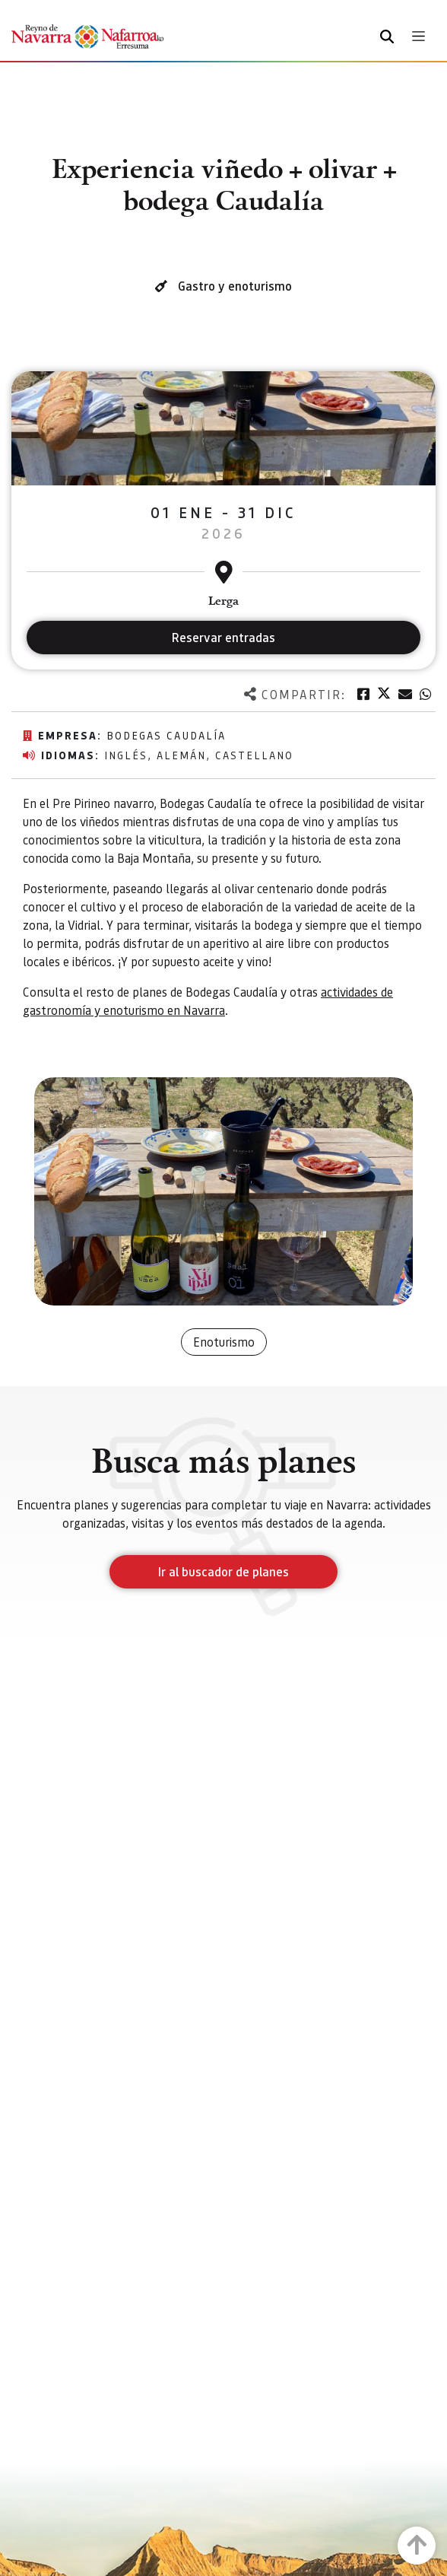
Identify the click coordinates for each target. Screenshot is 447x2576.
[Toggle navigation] (418, 36)
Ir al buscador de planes (223, 1571)
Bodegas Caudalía (166, 735)
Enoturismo (224, 1342)
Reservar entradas (223, 637)
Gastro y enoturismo (235, 286)
